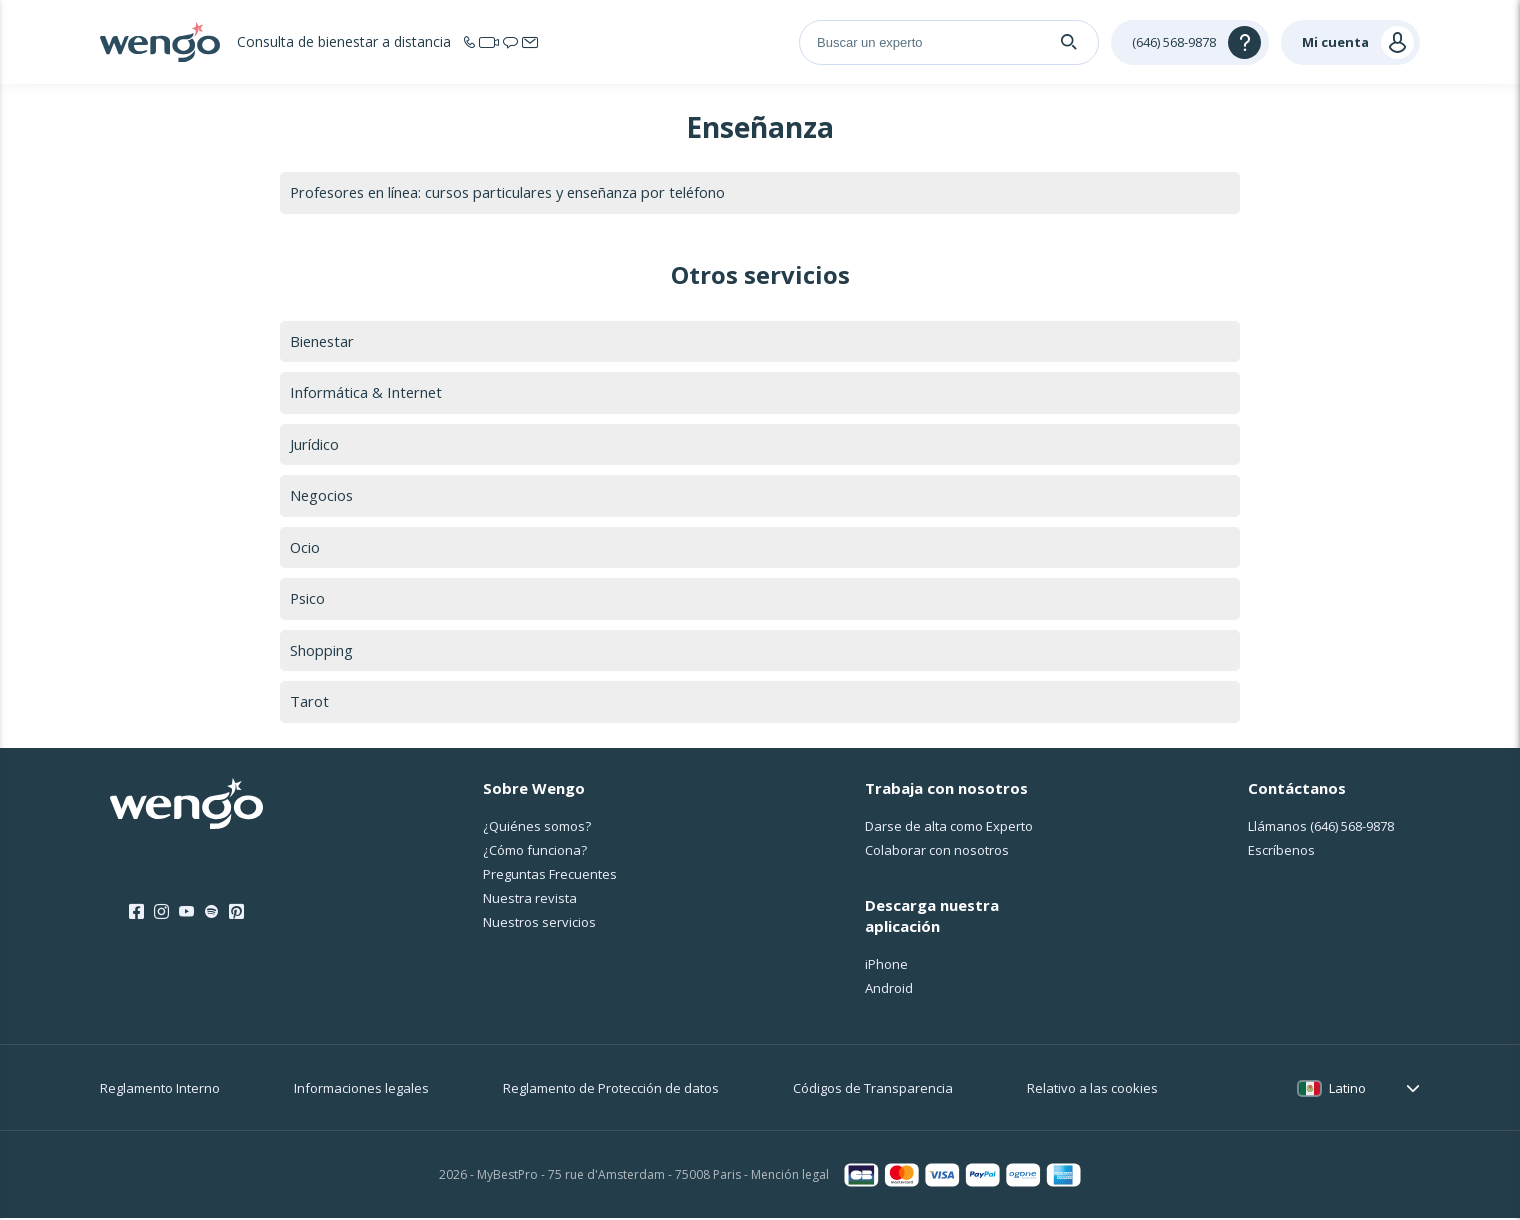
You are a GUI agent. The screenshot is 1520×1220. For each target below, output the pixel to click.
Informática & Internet (367, 393)
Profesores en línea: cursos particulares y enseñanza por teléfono (516, 192)
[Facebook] (136, 914)
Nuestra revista (530, 900)
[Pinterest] (236, 914)
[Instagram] (161, 914)
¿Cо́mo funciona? (535, 852)
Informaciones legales (361, 1090)
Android (889, 990)
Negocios (322, 496)
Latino (1347, 1090)
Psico (308, 600)
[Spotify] (211, 914)
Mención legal (790, 1177)
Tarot (309, 703)
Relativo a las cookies (1092, 1090)
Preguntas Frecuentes (550, 876)
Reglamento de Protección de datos (611, 1090)
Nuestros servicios (539, 924)
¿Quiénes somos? (537, 828)
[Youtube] (186, 914)
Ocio (305, 548)
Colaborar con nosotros (937, 852)
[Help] (1190, 42)
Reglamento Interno (160, 1090)
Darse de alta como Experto (949, 828)
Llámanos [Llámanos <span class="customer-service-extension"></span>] (1321, 828)
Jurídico (314, 445)
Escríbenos (1281, 852)
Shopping (321, 652)
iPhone (886, 966)
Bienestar (323, 341)
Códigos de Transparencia (873, 1090)
